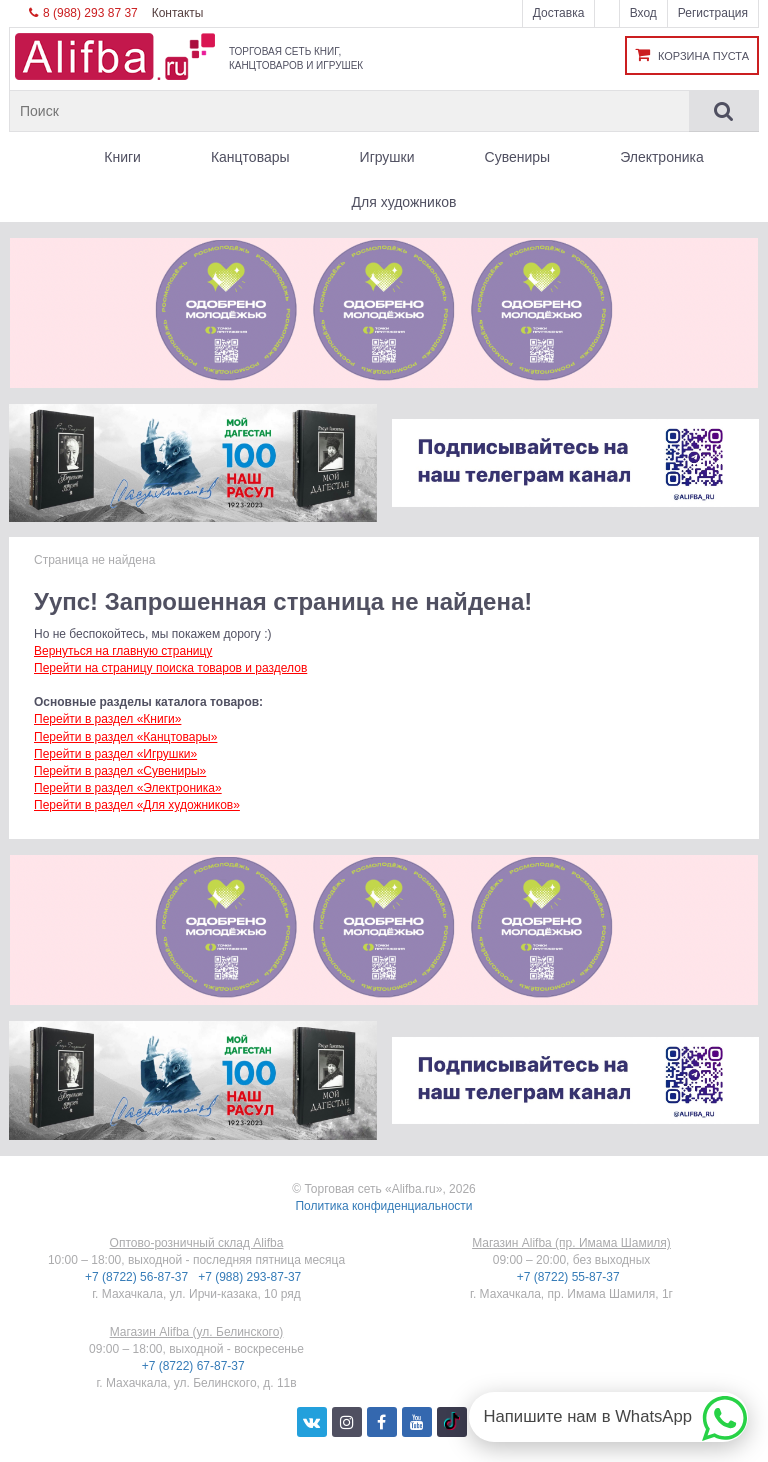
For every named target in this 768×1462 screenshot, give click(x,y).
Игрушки (387, 157)
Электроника (662, 157)
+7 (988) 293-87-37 (251, 1277)
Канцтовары (250, 157)
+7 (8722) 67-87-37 (195, 1366)
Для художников (404, 202)
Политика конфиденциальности (383, 1206)
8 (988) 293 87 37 (83, 13)
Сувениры (518, 157)
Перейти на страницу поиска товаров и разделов (170, 668)
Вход (643, 13)
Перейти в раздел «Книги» (107, 719)
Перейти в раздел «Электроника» (128, 788)
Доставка (559, 13)
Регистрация (713, 13)
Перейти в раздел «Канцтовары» (125, 737)
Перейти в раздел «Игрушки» (115, 754)
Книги (122, 157)
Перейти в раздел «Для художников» (137, 805)
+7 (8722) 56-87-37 (138, 1277)
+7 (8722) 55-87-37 (570, 1277)
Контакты (178, 13)
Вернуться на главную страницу (123, 651)
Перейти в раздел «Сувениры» (120, 771)
